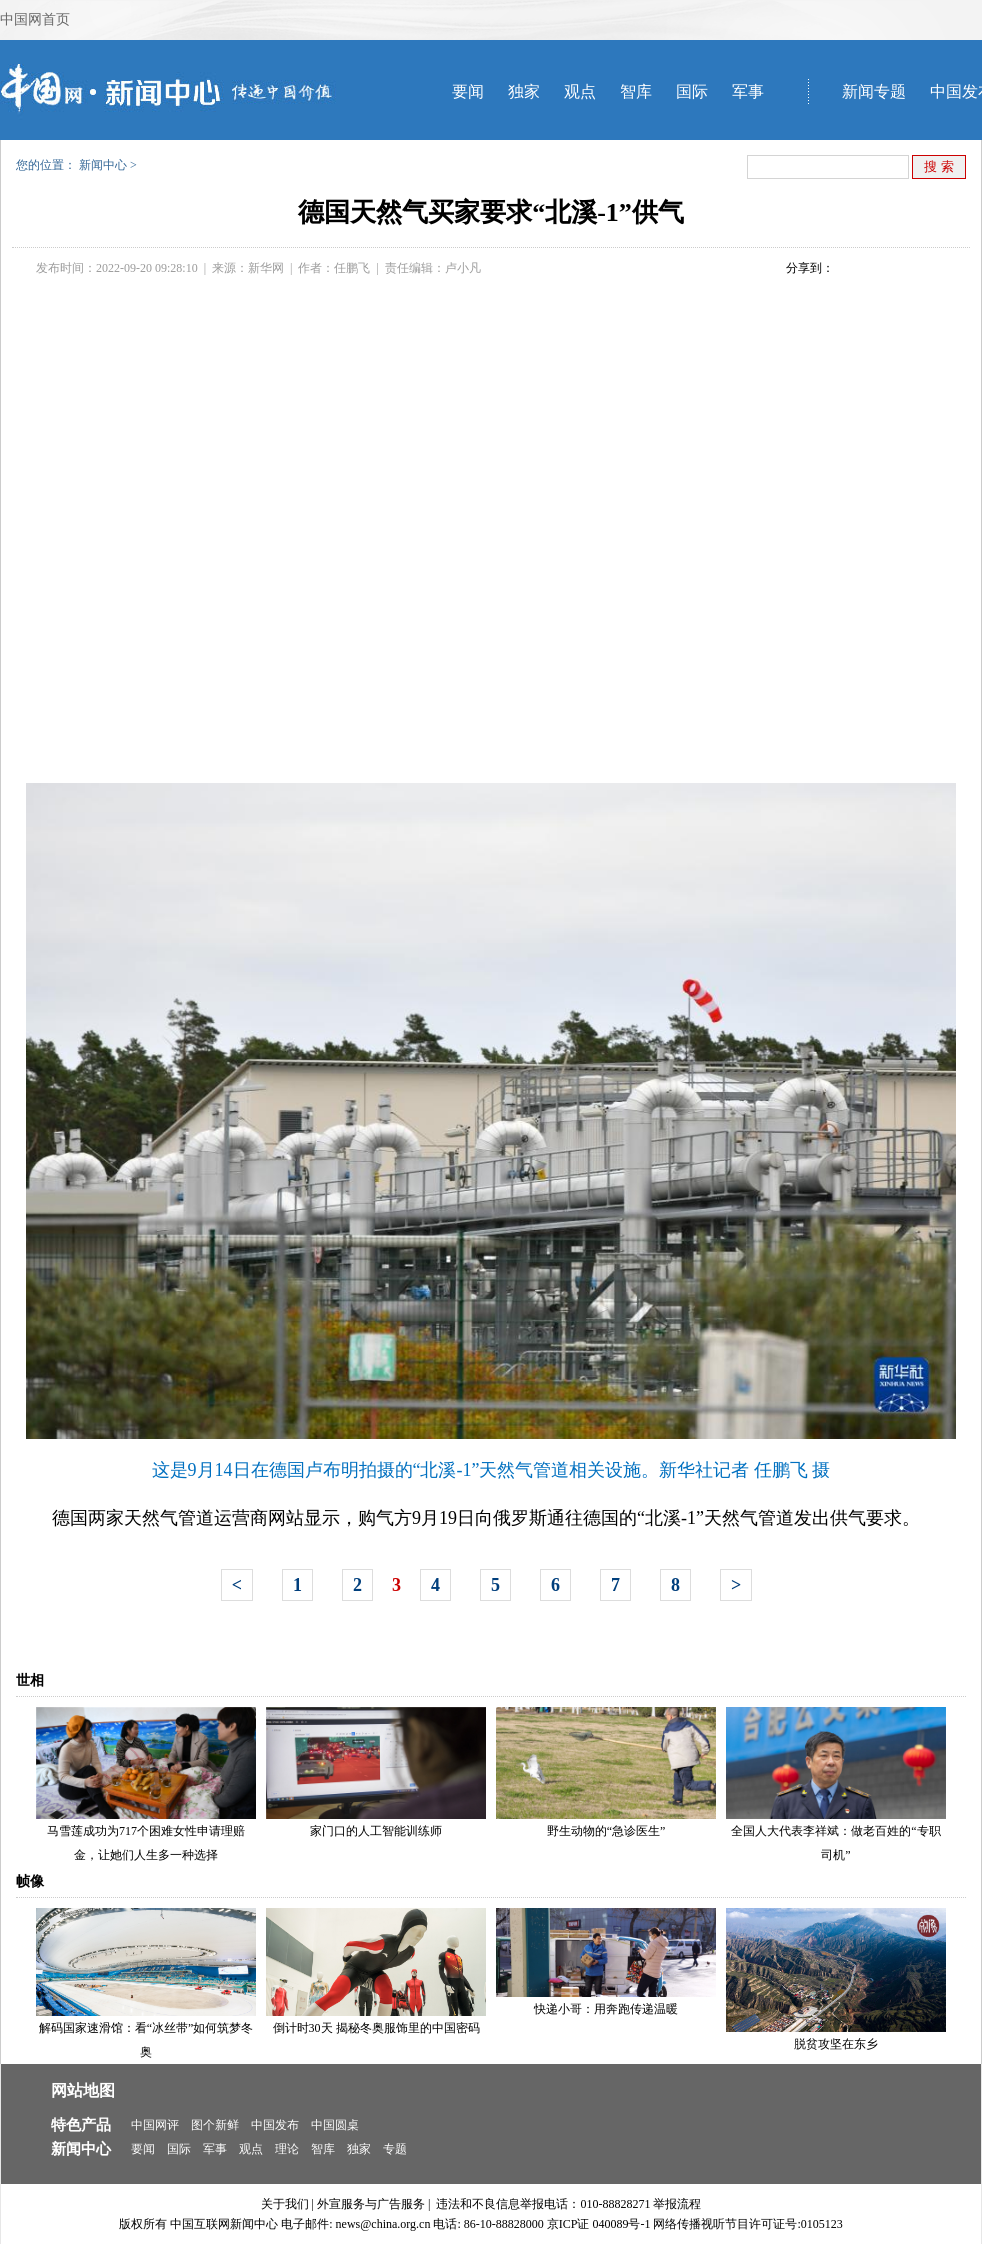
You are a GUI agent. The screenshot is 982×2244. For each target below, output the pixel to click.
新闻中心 (103, 165)
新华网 (266, 268)
